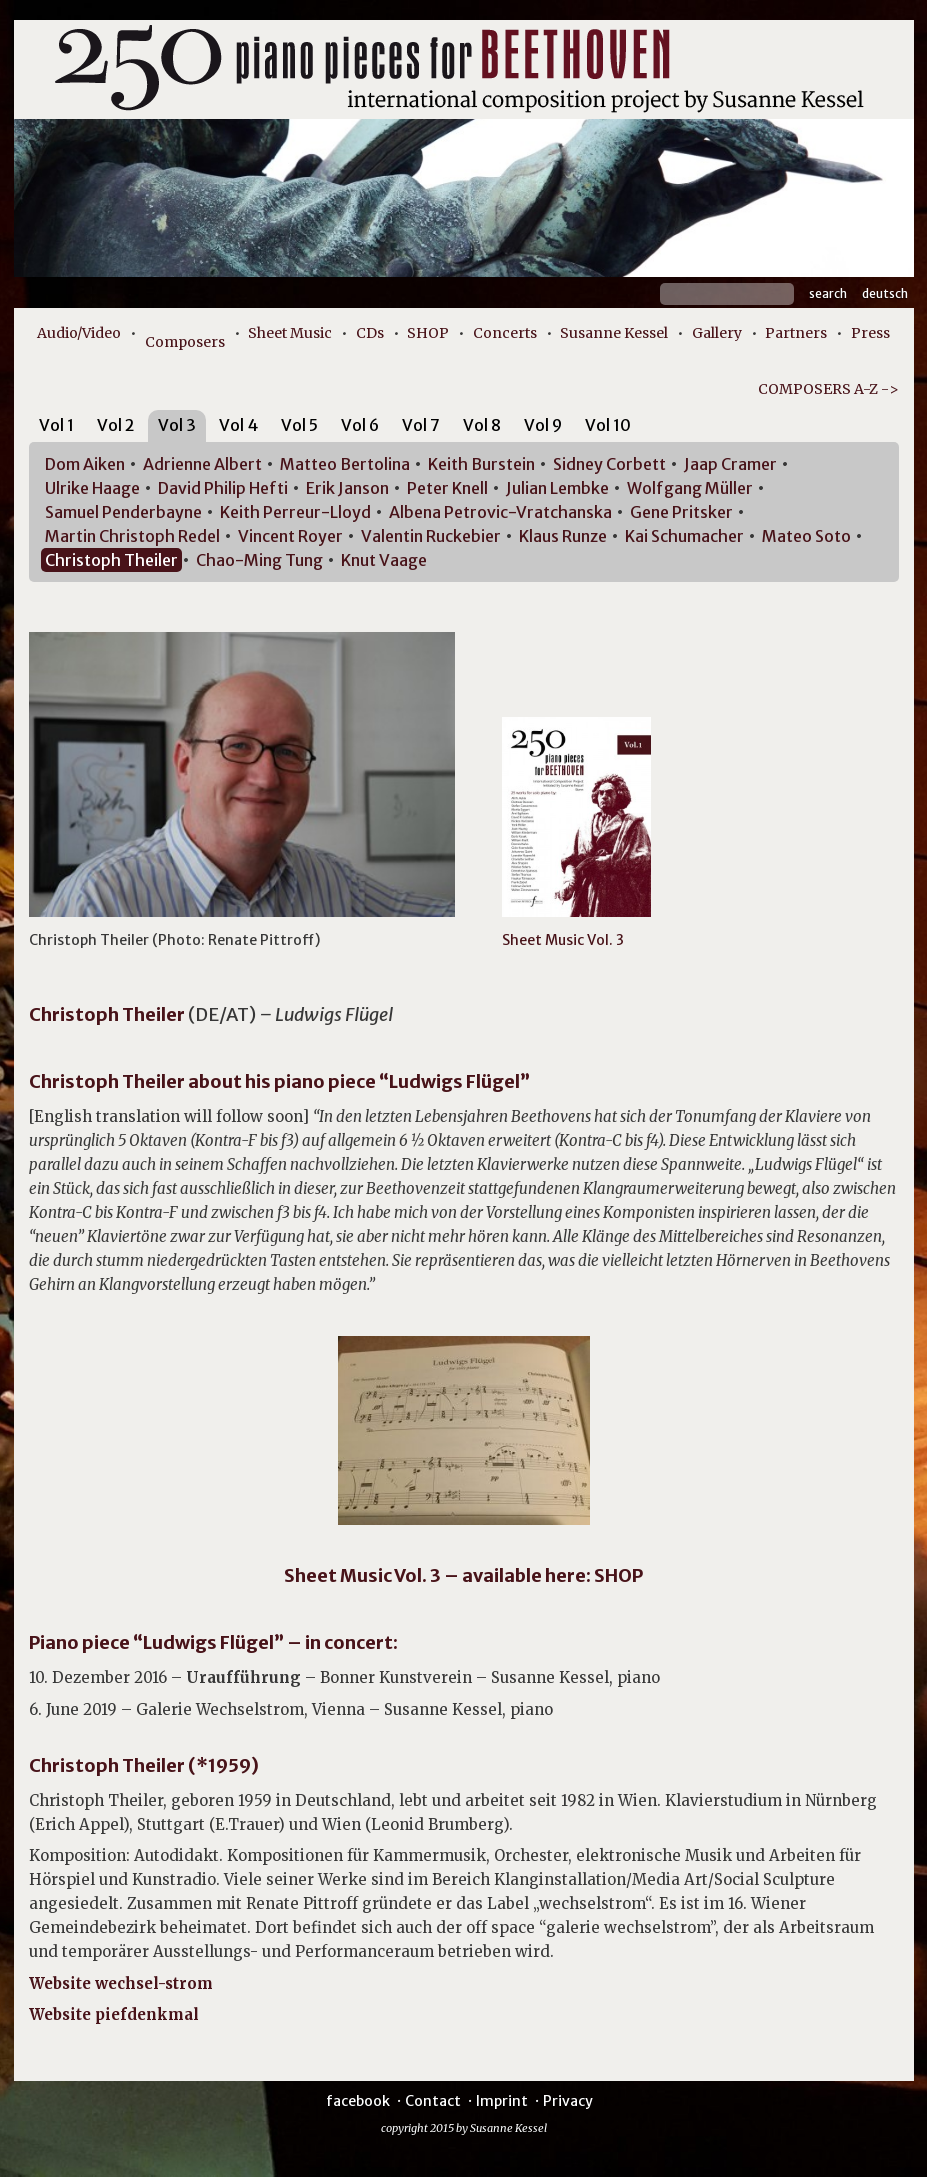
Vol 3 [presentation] (177, 425)
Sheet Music (290, 333)
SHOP (428, 333)
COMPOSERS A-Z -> (828, 389)
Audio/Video (79, 333)
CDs (370, 333)
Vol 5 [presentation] (299, 425)
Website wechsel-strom (129, 1983)
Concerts (505, 333)
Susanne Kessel (614, 333)
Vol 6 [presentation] (360, 425)
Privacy (568, 2101)
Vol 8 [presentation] (482, 425)
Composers (185, 342)
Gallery (717, 333)
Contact (433, 2101)
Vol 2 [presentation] (116, 425)
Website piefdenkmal (114, 2014)
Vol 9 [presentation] (543, 425)
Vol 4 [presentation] (238, 425)
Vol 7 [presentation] (421, 425)
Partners (796, 333)
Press (870, 333)
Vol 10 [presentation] (608, 425)
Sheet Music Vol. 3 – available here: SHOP (463, 1575)
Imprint (502, 2101)
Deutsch (885, 293)
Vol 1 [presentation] (56, 425)
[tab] (56, 428)
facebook (358, 2101)
